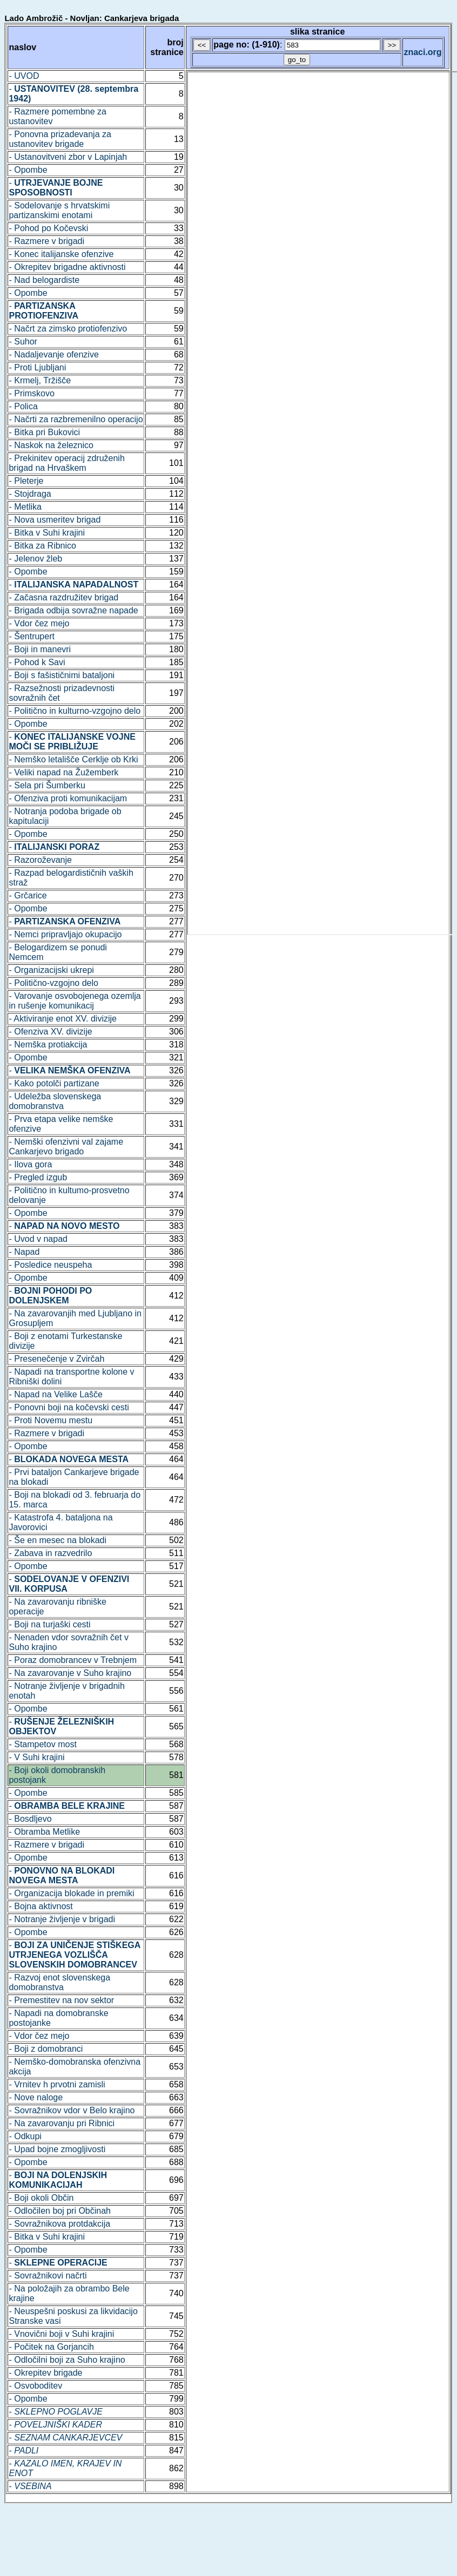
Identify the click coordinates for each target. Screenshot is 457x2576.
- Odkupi (25, 2136)
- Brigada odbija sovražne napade (73, 610)
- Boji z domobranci (46, 2048)
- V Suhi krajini (36, 1757)
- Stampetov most (42, 1744)
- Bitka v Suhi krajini (47, 532)
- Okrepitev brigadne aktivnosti (67, 267)
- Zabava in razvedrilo (50, 1553)
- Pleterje (26, 480)
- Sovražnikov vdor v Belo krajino (72, 2110)
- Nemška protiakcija (48, 1044)
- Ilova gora (30, 1164)
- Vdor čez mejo (39, 623)
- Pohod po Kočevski (48, 228)
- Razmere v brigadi (46, 241)
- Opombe (28, 169)
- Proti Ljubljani (37, 367)
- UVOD (24, 75)
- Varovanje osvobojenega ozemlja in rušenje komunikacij (74, 1000)
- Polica (23, 406)
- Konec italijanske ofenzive (61, 254)
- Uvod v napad (38, 1238)
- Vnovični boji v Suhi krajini (61, 2333)
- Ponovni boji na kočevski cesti (69, 1407)
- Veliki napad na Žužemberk (63, 772)
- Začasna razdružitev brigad (63, 597)
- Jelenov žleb (35, 558)
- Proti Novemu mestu (50, 1420)
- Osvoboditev (35, 2385)
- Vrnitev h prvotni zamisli (57, 2084)
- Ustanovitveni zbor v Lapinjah (68, 156)
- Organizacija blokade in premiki (71, 1893)
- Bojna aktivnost (40, 1906)
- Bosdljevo (30, 1818)
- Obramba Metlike (44, 1831)
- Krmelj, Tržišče (40, 380)
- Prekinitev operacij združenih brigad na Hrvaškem (66, 463)
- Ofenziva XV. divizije (50, 1031)
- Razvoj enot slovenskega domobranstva (59, 1982)
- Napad (24, 1251)
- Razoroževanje (40, 859)
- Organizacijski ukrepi (51, 970)
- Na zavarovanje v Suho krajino (70, 1673)
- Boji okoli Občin (41, 2197)
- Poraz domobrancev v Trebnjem (73, 1660)
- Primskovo (31, 393)
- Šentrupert (31, 636)
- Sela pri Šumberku (47, 785)
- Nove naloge (36, 2097)
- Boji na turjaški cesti (49, 1624)
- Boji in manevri (40, 649)
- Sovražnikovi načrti (47, 2275)
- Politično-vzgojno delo (53, 983)
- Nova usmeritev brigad (54, 519)
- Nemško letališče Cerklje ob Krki (73, 759)
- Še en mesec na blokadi (57, 1540)
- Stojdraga (30, 493)
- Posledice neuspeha (50, 1264)
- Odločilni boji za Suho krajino (67, 2359)
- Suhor (23, 341)
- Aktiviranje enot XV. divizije (63, 1018)
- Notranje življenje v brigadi (62, 1919)
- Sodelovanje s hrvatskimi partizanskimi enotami (59, 210)
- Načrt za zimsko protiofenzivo (68, 328)
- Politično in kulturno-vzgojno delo (74, 710)
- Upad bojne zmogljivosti (57, 2149)
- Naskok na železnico (51, 445)
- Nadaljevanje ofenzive (53, 354)
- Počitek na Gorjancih (51, 2346)
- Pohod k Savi (37, 662)
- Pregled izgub (38, 1177)
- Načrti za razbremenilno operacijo (76, 419)
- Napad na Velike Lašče (55, 1394)
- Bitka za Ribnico (42, 545)
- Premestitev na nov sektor (61, 2000)
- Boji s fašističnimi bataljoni (62, 675)
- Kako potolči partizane (54, 1083)
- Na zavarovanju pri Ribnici (62, 2123)
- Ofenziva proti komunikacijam (68, 798)
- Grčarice (27, 895)
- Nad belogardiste (44, 280)
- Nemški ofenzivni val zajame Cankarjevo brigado (66, 1146)
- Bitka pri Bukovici (44, 432)
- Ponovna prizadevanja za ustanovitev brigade (60, 139)
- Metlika (25, 506)
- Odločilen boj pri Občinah (60, 2210)
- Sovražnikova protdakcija (59, 2223)
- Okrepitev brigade (45, 2372)
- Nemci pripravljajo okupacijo (65, 934)
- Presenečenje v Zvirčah (56, 1358)
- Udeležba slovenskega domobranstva (55, 1101)
